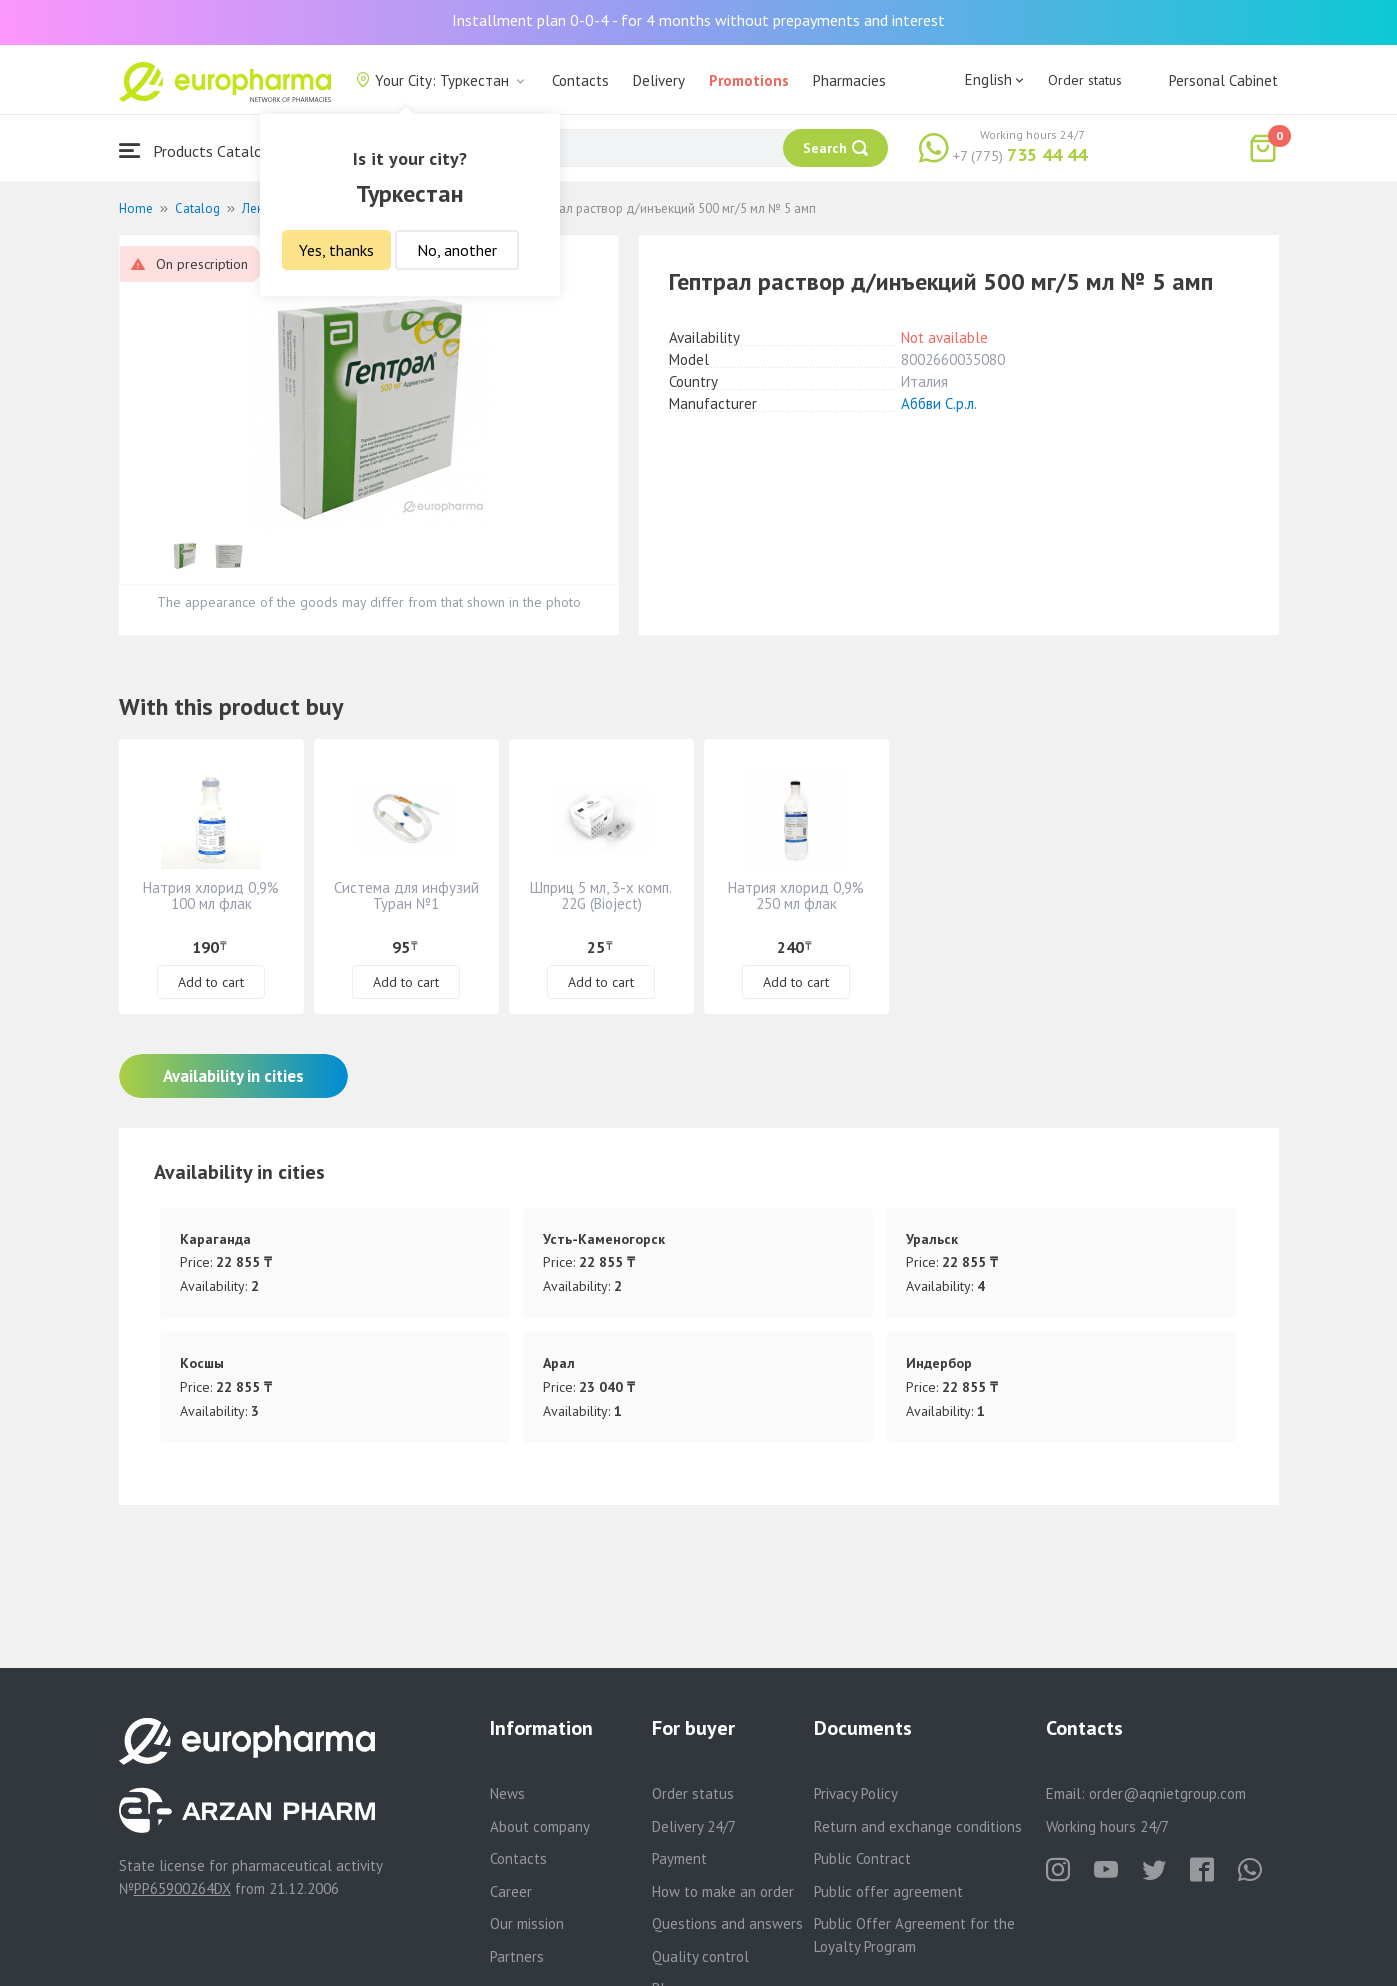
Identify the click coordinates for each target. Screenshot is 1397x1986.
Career (511, 1891)
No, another (457, 250)
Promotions (749, 80)
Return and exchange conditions (918, 1826)
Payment (679, 1858)
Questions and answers (727, 1923)
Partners (517, 1956)
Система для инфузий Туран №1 (406, 895)
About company (540, 1826)
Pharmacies (849, 80)
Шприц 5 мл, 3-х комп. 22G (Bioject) (601, 895)
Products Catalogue (203, 150)
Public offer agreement (888, 1891)
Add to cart (211, 982)
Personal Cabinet (1223, 80)
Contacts (580, 80)
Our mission (527, 1923)
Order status (1085, 80)
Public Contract (862, 1858)
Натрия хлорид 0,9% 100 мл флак (211, 895)
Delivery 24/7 (694, 1826)
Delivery (659, 80)
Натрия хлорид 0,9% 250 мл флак (796, 895)
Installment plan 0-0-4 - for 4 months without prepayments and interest (698, 20)
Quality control (700, 1956)
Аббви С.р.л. (939, 403)
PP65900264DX (182, 1888)
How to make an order (723, 1891)
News (507, 1793)
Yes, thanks (336, 250)
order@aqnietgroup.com (1167, 1793)
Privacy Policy (856, 1793)
